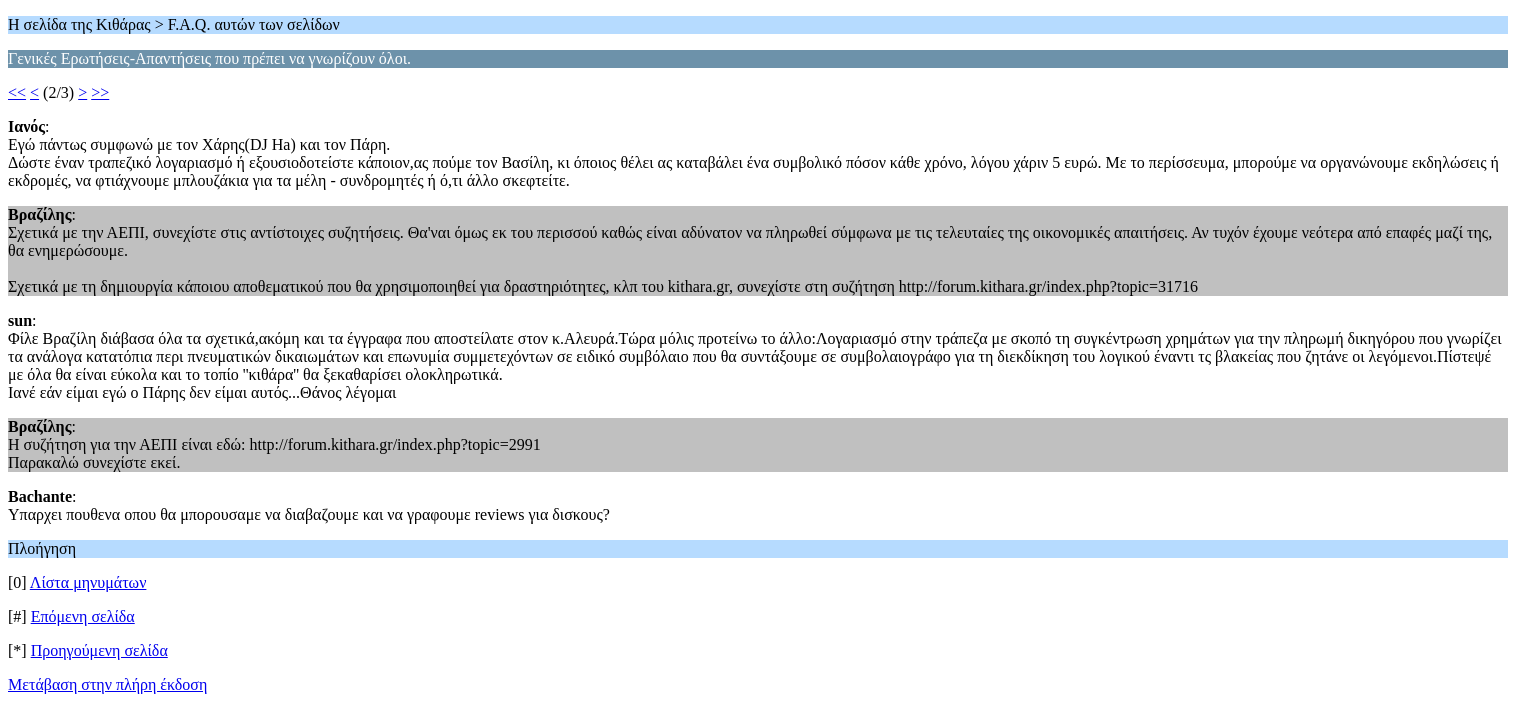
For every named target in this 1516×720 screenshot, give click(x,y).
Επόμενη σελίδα (83, 616)
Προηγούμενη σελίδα (99, 650)
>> (100, 92)
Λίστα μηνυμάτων (88, 582)
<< (17, 92)
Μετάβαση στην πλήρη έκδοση (107, 684)
